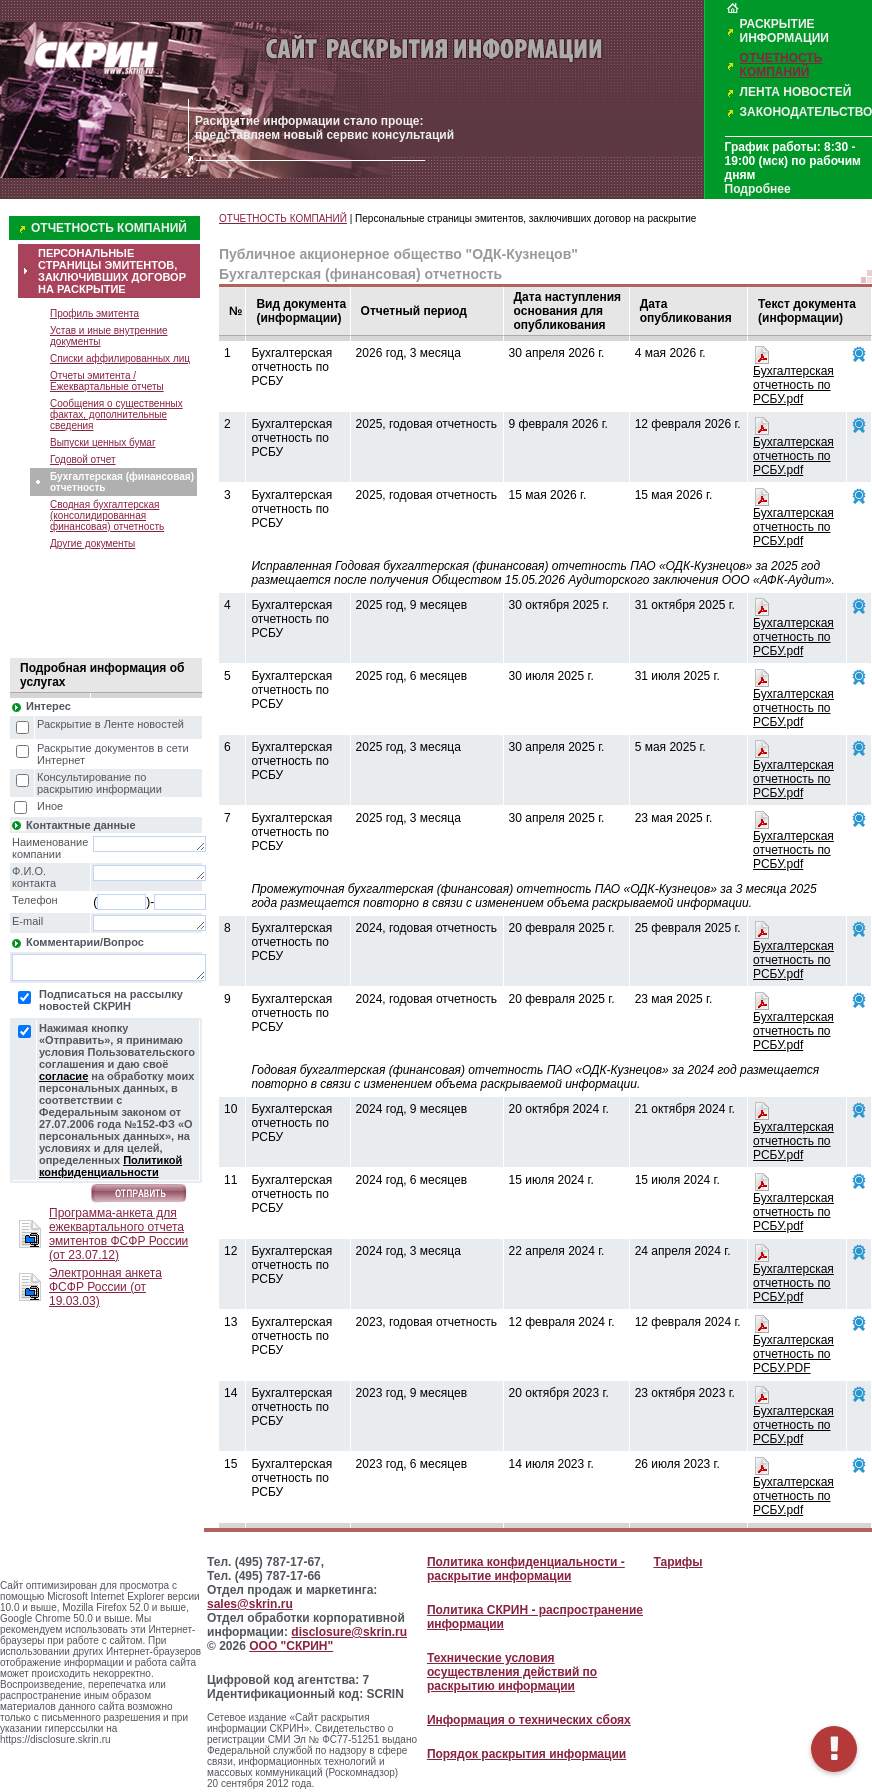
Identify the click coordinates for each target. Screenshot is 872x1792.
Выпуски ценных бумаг (103, 442)
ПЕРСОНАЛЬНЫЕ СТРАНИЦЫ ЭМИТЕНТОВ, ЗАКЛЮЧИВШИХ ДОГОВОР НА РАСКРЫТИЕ (112, 271)
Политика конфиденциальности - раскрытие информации (526, 1569)
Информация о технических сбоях (529, 1720)
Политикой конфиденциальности (110, 1166)
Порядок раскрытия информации (526, 1754)
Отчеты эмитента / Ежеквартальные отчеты (107, 381)
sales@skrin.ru (250, 1604)
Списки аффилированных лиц (120, 358)
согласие (63, 1076)
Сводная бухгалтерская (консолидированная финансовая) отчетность (107, 515)
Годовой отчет (83, 459)
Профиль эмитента (94, 313)
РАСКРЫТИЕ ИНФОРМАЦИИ (784, 31)
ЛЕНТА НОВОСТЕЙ (796, 92)
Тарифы (677, 1562)
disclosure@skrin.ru (349, 1632)
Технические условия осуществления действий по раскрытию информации (512, 1672)
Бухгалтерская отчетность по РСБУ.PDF (793, 1354)
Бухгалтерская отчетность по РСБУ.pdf (793, 385)
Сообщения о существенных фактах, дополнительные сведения (116, 414)
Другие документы (92, 543)
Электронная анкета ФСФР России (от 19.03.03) (105, 1287)
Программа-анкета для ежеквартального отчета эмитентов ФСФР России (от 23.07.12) (118, 1234)
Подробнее (758, 189)
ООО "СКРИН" (291, 1646)
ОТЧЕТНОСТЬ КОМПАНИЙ (781, 65)
